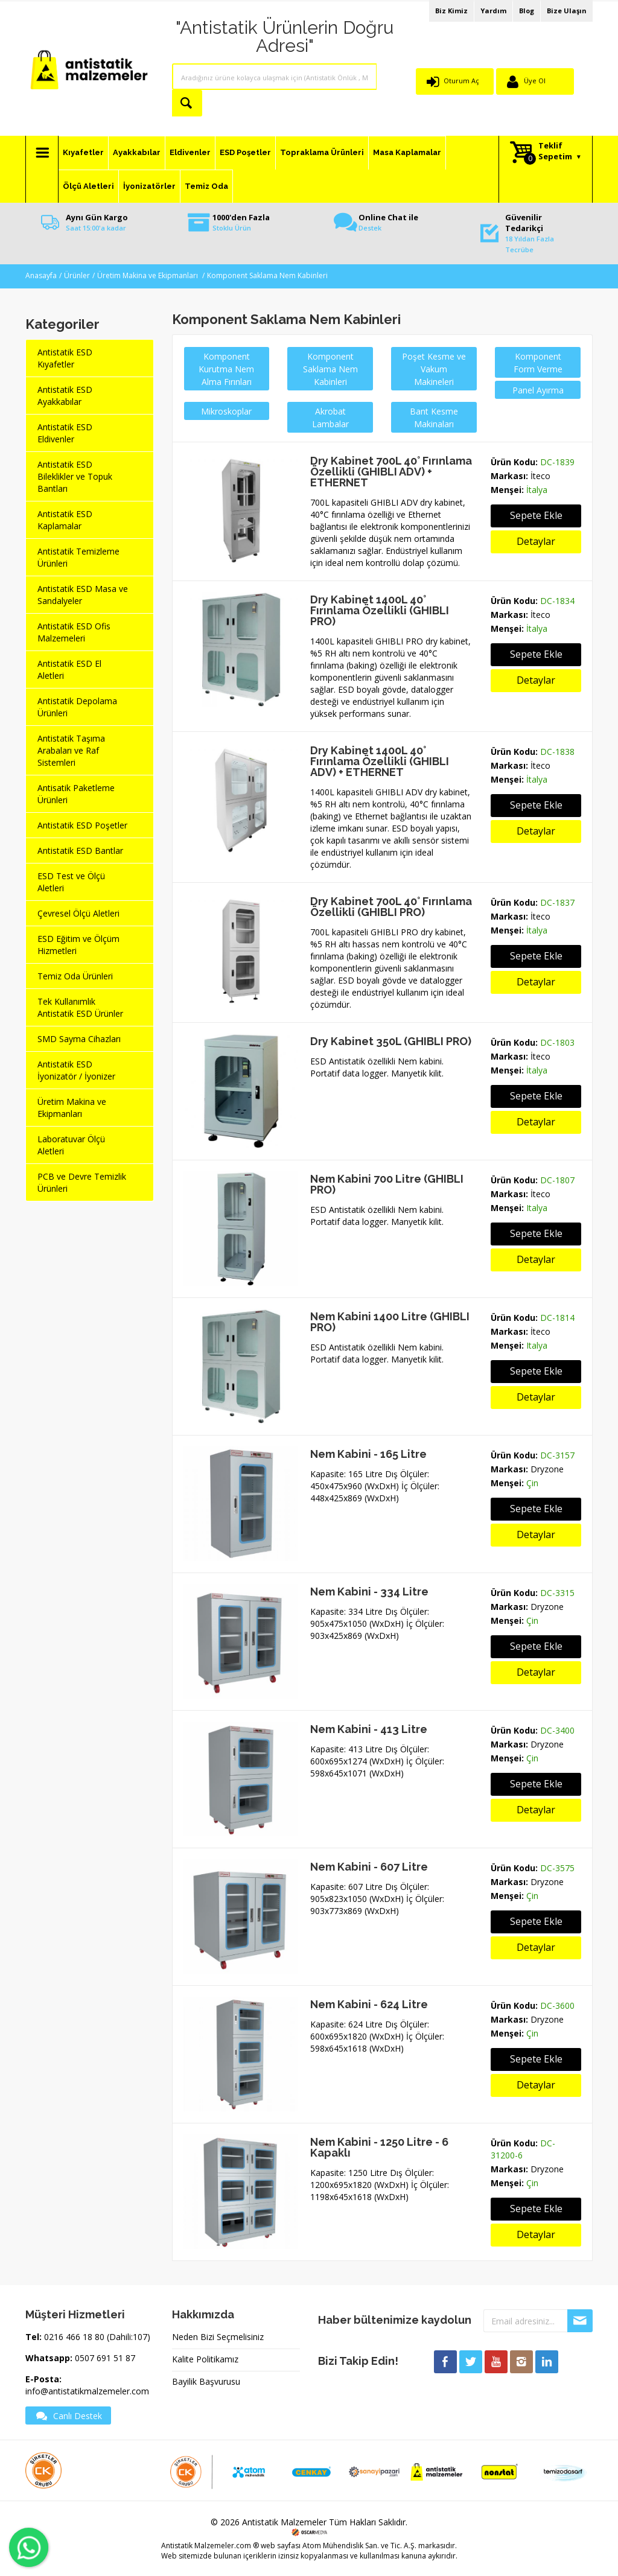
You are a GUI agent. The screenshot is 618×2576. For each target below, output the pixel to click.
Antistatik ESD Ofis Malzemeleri (73, 632)
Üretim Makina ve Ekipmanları (148, 275)
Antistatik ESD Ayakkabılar (64, 395)
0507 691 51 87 (105, 2358)
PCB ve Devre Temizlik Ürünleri (81, 1182)
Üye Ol (535, 80)
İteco (540, 476)
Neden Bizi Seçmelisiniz (218, 2336)
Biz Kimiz (451, 10)
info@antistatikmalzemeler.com (87, 2391)
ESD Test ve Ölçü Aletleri (71, 882)
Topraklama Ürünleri (322, 152)
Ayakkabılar (137, 152)
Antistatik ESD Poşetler (82, 825)
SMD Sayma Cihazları (79, 1039)
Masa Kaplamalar (407, 152)
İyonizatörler (149, 186)
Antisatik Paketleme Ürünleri (76, 794)
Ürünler (77, 275)
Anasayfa (41, 275)
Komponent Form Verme (538, 363)
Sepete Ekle (536, 515)
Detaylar (536, 541)
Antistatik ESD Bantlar (80, 850)
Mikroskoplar (226, 411)
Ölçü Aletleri (88, 186)
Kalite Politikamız (205, 2359)
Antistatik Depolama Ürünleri (77, 707)
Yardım (493, 10)
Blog (526, 10)
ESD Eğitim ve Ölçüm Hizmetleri (78, 944)
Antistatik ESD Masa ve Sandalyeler (82, 594)
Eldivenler (190, 152)
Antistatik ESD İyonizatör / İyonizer (76, 1070)
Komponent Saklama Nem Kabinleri (267, 275)
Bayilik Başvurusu (206, 2381)
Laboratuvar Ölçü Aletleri (71, 1145)
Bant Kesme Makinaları (434, 417)
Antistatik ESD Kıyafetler (64, 358)
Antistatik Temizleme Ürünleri (78, 557)
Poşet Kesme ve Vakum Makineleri (434, 369)
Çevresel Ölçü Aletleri (78, 913)
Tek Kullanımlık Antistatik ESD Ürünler (80, 1007)
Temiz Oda (206, 186)
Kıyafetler (83, 152)
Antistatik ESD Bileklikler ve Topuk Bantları (74, 476)
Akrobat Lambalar (330, 417)
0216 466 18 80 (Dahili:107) (97, 2336)
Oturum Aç (461, 80)
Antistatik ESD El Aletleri (69, 669)
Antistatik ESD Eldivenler (64, 433)
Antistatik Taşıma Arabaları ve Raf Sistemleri (71, 750)
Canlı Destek (68, 2415)
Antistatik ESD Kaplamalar (64, 520)
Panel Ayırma (538, 390)
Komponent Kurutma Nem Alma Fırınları (226, 369)
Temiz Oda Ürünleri (75, 976)
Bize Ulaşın (567, 10)
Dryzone (547, 1469)
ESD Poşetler (245, 152)
